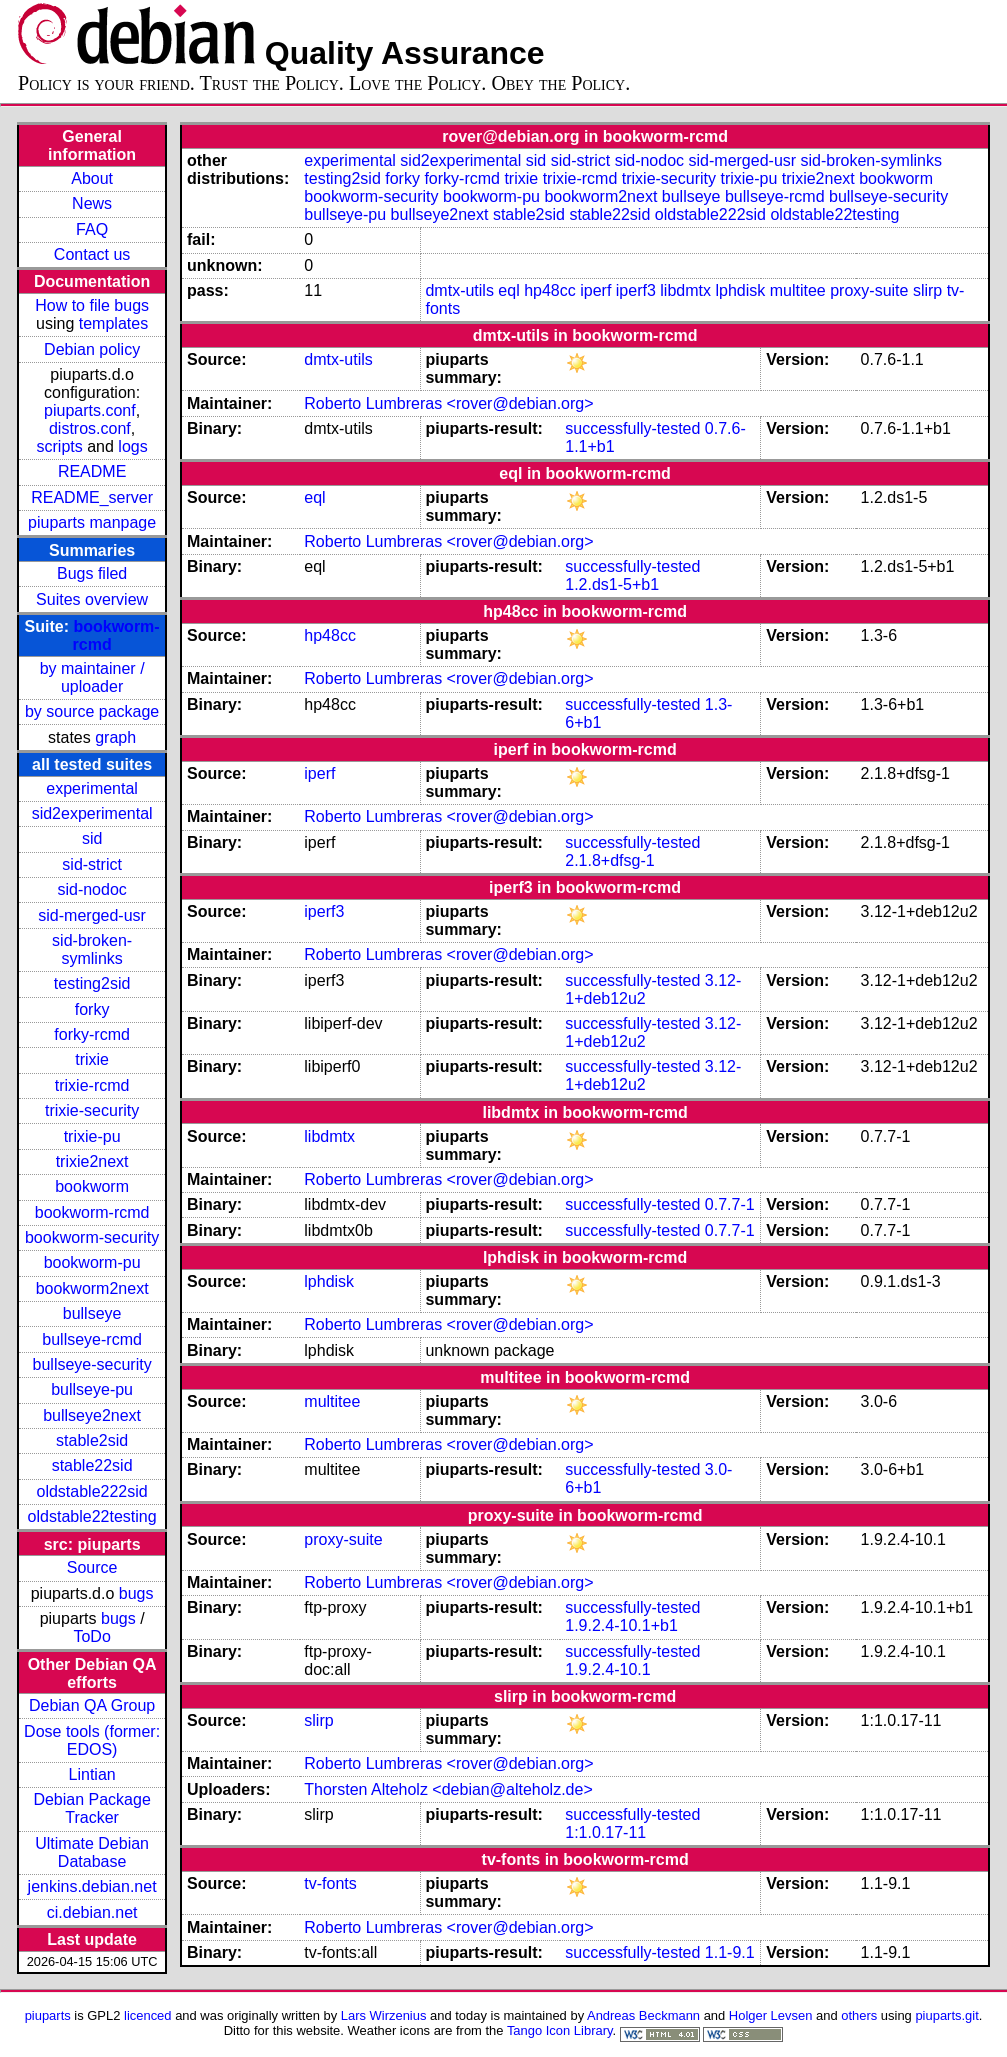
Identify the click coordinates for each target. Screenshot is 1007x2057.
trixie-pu (92, 1136)
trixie (92, 1059)
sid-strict (92, 864)
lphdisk (740, 290)
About (92, 178)
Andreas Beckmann (643, 2015)
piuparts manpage (92, 522)
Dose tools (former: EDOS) (92, 1740)
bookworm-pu (92, 1262)
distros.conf (90, 428)
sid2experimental (92, 813)
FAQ (92, 229)
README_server (92, 497)
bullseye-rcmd (92, 1339)
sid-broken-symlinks (92, 949)
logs (132, 446)
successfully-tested (632, 428)
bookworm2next (92, 1288)
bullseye (92, 1313)
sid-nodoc (91, 889)
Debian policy (92, 349)
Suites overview (92, 599)
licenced (148, 2015)
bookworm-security (92, 1237)
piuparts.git (946, 2015)
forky (92, 1009)
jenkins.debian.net (92, 1886)
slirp (927, 290)
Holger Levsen (771, 2015)
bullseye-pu (92, 1389)
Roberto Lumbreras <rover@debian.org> (448, 403)
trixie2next (92, 1161)
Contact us (92, 254)
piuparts (48, 2015)
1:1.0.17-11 (605, 1832)
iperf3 (636, 290)
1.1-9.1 (730, 1952)
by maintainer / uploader (92, 677)
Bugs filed (92, 573)
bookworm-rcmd (92, 1212)
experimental (92, 788)
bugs (136, 1593)
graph (115, 737)
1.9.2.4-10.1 (607, 1669)
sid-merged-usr (92, 915)
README (92, 471)
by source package (92, 711)
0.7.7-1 (730, 1204)
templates (113, 323)
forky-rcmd (92, 1034)
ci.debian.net (92, 1912)
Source (92, 1567)
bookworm (92, 1186)
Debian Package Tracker (91, 1808)
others (859, 2015)
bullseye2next (92, 1415)
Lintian (92, 1774)
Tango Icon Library (560, 2030)
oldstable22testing (92, 1516)
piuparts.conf (90, 410)
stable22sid (92, 1465)
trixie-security (92, 1110)
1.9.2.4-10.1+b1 (621, 1625)
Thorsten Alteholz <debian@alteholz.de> (448, 1789)
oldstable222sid (92, 1491)
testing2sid (92, 983)
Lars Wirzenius (384, 2015)
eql (508, 290)
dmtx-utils (459, 290)
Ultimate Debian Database (92, 1852)
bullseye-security (92, 1364)
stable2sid (92, 1440)
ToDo (91, 1636)
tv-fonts (330, 1883)
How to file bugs (92, 305)
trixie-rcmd (92, 1085)
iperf (595, 290)
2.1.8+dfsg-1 (609, 860)
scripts (60, 446)
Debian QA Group (92, 1705)
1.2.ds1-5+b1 (612, 584)
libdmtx (685, 290)
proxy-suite (869, 290)
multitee (798, 290)
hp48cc (550, 290)
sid (92, 838)
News (92, 203)
